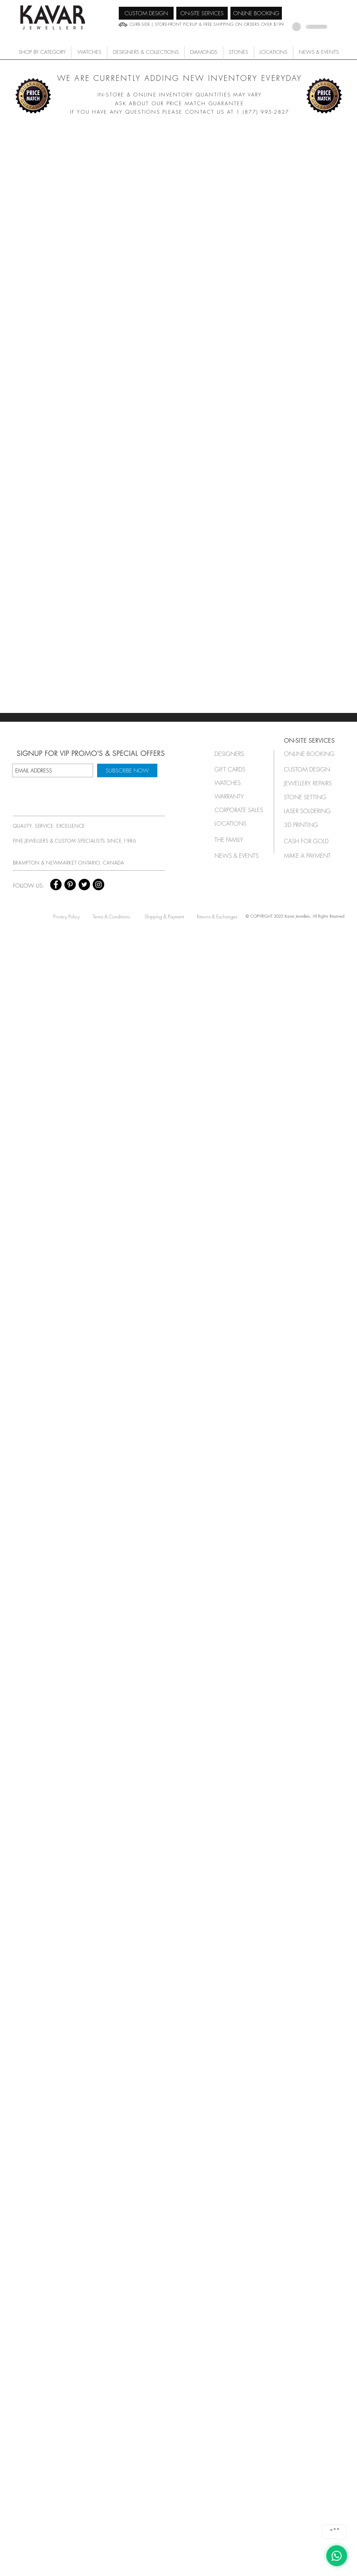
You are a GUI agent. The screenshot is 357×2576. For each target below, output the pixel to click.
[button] (89, 52)
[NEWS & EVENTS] (239, 855)
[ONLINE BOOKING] (256, 13)
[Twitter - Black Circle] (84, 884)
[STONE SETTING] (309, 797)
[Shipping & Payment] (164, 916)
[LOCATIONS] (237, 823)
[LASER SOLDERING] (311, 811)
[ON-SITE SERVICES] (202, 13)
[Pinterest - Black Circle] (70, 884)
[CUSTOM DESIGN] (146, 13)
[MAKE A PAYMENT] (309, 855)
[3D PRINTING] (309, 825)
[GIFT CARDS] (237, 769)
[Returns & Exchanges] (217, 916)
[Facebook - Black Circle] (56, 884)
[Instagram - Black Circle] (98, 884)
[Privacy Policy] (66, 916)
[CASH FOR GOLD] (309, 841)
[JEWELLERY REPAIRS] (314, 783)
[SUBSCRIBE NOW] (127, 770)
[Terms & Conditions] (111, 916)
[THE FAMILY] (237, 840)
